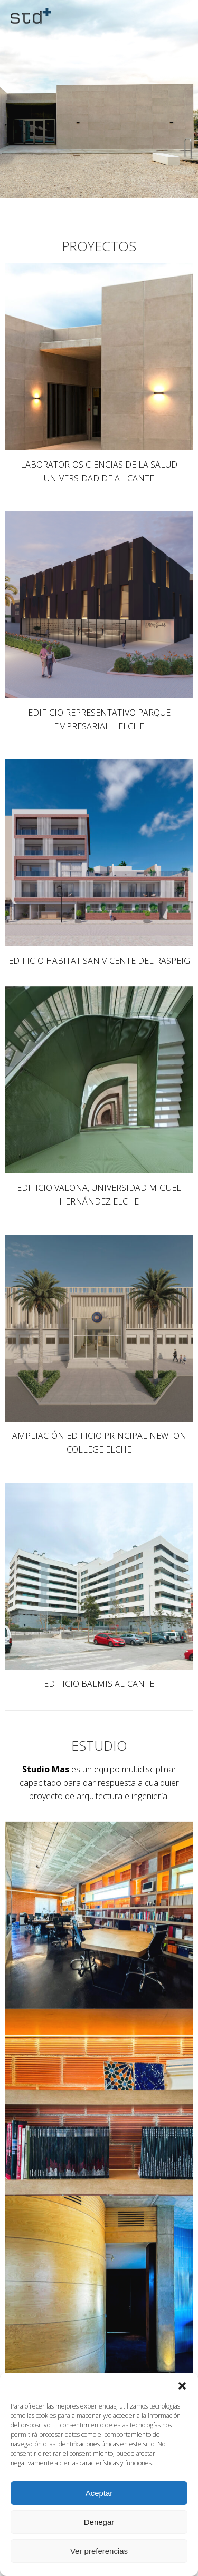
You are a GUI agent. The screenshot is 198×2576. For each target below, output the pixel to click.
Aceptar (99, 2493)
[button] (182, 2386)
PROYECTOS (99, 246)
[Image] (99, 356)
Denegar (99, 2522)
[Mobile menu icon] (180, 16)
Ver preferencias (99, 2551)
